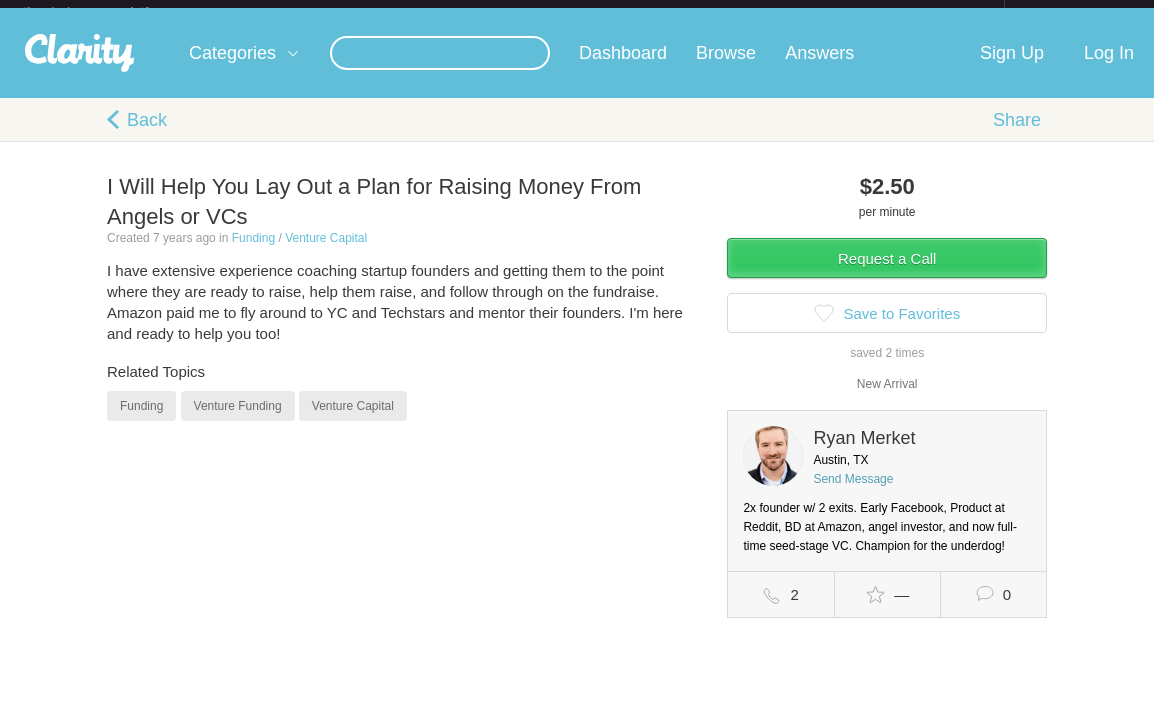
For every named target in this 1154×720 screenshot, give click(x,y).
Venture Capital (326, 254)
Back (147, 136)
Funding (253, 254)
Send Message (853, 495)
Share (1017, 136)
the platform (107, 11)
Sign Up (1012, 69)
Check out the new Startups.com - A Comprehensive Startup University (786, 13)
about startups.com (1075, 13)
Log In (1109, 69)
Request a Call (887, 274)
